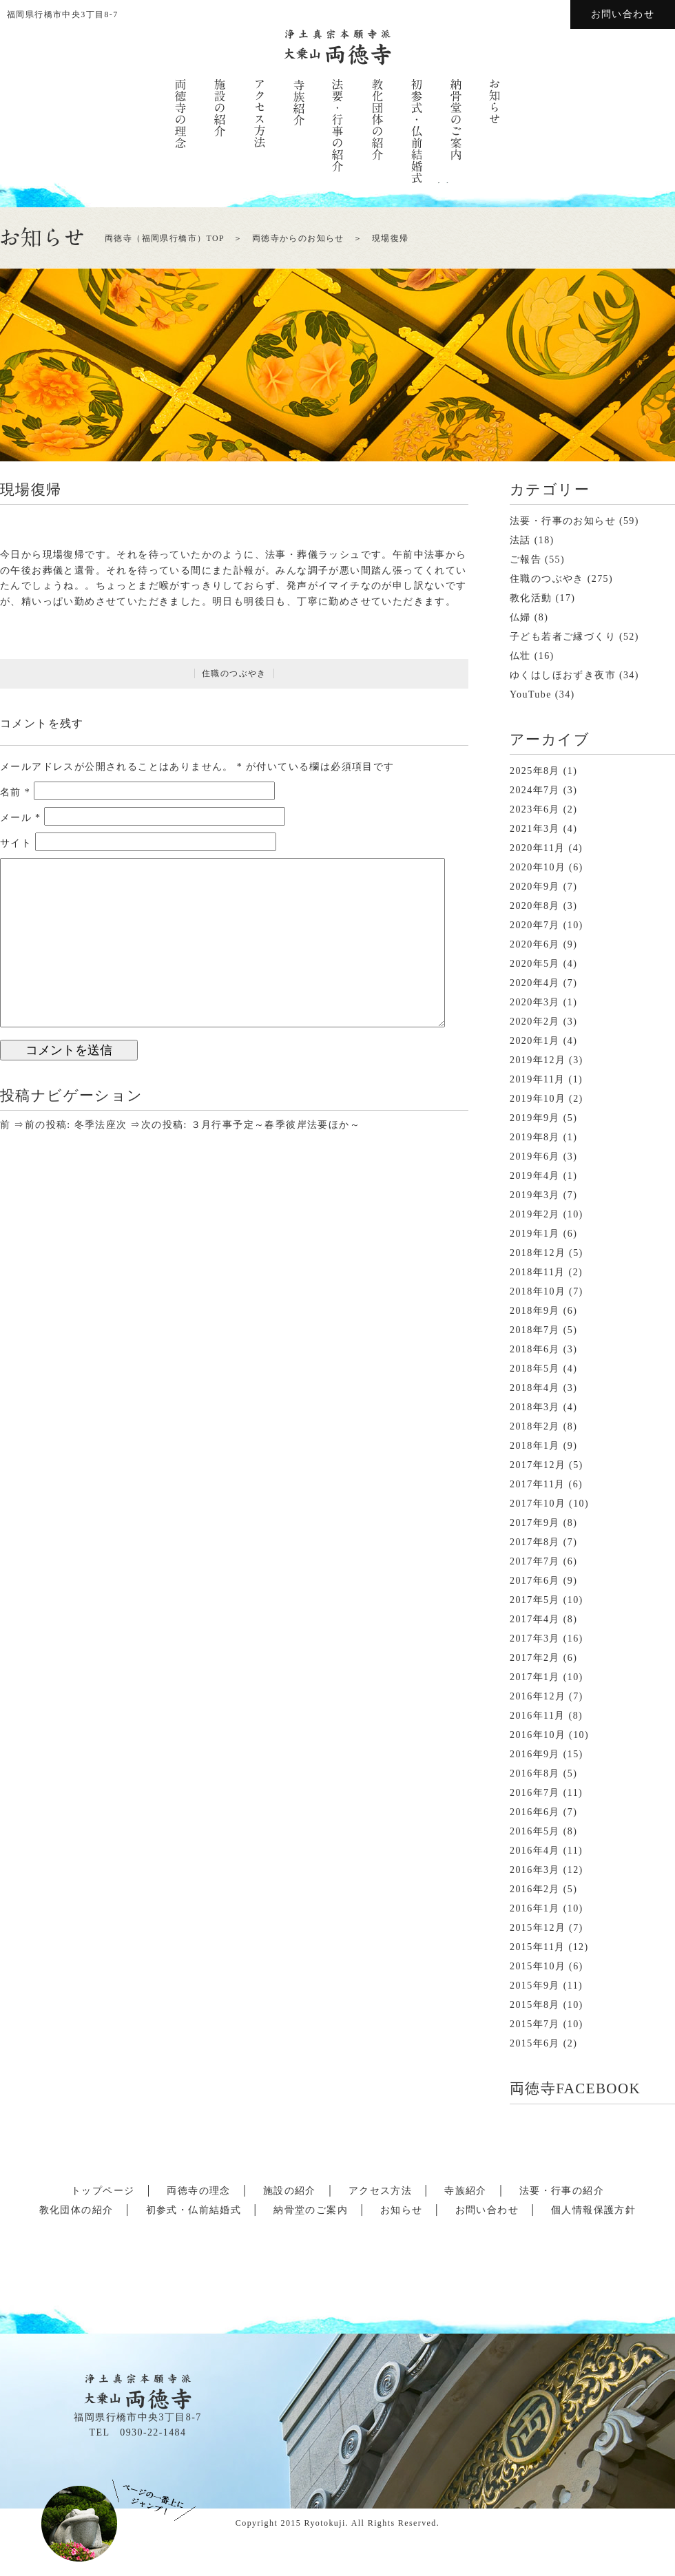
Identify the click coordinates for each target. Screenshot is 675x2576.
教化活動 (531, 598)
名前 (15, 792)
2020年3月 (535, 1002)
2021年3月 (535, 829)
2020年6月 (535, 944)
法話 (520, 540)
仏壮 (520, 656)
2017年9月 (535, 1523)
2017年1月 (535, 1677)
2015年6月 (535, 2043)
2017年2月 (535, 1658)
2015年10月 (537, 1966)
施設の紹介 (289, 2191)
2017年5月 (535, 1600)
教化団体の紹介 (76, 2210)
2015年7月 (535, 2024)
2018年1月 (535, 1446)
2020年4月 (535, 983)
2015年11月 (537, 1947)
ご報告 (525, 559)
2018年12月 (537, 1253)
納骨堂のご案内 (310, 2210)
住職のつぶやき (234, 673)
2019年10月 (537, 1098)
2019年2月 (535, 1214)
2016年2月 (535, 1889)
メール (20, 818)
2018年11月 (537, 1272)
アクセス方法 (380, 2191)
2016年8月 (535, 1773)
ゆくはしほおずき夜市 (563, 675)
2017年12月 (537, 1465)
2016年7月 (535, 1793)
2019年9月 (535, 1118)
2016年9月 (535, 1754)
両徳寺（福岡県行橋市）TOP (165, 238)
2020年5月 (535, 964)
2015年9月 (535, 1985)
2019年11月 (537, 1079)
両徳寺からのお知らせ (298, 238)
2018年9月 (535, 1311)
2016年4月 (535, 1850)
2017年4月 (535, 1619)
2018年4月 (535, 1388)
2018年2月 (535, 1426)
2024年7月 (535, 790)
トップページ (102, 2191)
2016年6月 (535, 1812)
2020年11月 (537, 848)
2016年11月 (537, 1715)
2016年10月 (537, 1735)
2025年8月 (535, 771)
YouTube (531, 694)
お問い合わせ (622, 14)
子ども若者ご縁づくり (563, 636)
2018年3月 (535, 1407)
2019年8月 (535, 1137)
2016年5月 (535, 1831)
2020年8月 (535, 906)
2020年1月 (535, 1041)
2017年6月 (535, 1580)
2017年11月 (537, 1484)
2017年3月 (535, 1638)
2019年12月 (537, 1060)
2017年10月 (537, 1503)
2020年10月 (537, 867)
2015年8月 (535, 2005)
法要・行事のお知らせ (563, 521)
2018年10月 (537, 1291)
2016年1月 (535, 1908)
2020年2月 (535, 1021)
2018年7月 (535, 1330)
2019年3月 (535, 1195)
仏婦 (520, 617)
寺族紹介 (465, 2191)
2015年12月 (537, 1928)
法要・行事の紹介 (561, 2191)
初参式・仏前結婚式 (194, 2210)
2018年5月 (535, 1368)
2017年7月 (535, 1561)
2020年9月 (535, 886)
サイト (16, 843)
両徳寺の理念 (198, 2191)
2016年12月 (537, 1696)
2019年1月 (535, 1233)
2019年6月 (535, 1156)
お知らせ (401, 2210)
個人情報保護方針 (593, 2210)
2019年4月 (535, 1176)
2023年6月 (535, 809)
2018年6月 (535, 1349)
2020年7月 (535, 925)
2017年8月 (535, 1542)
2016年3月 (535, 1870)
